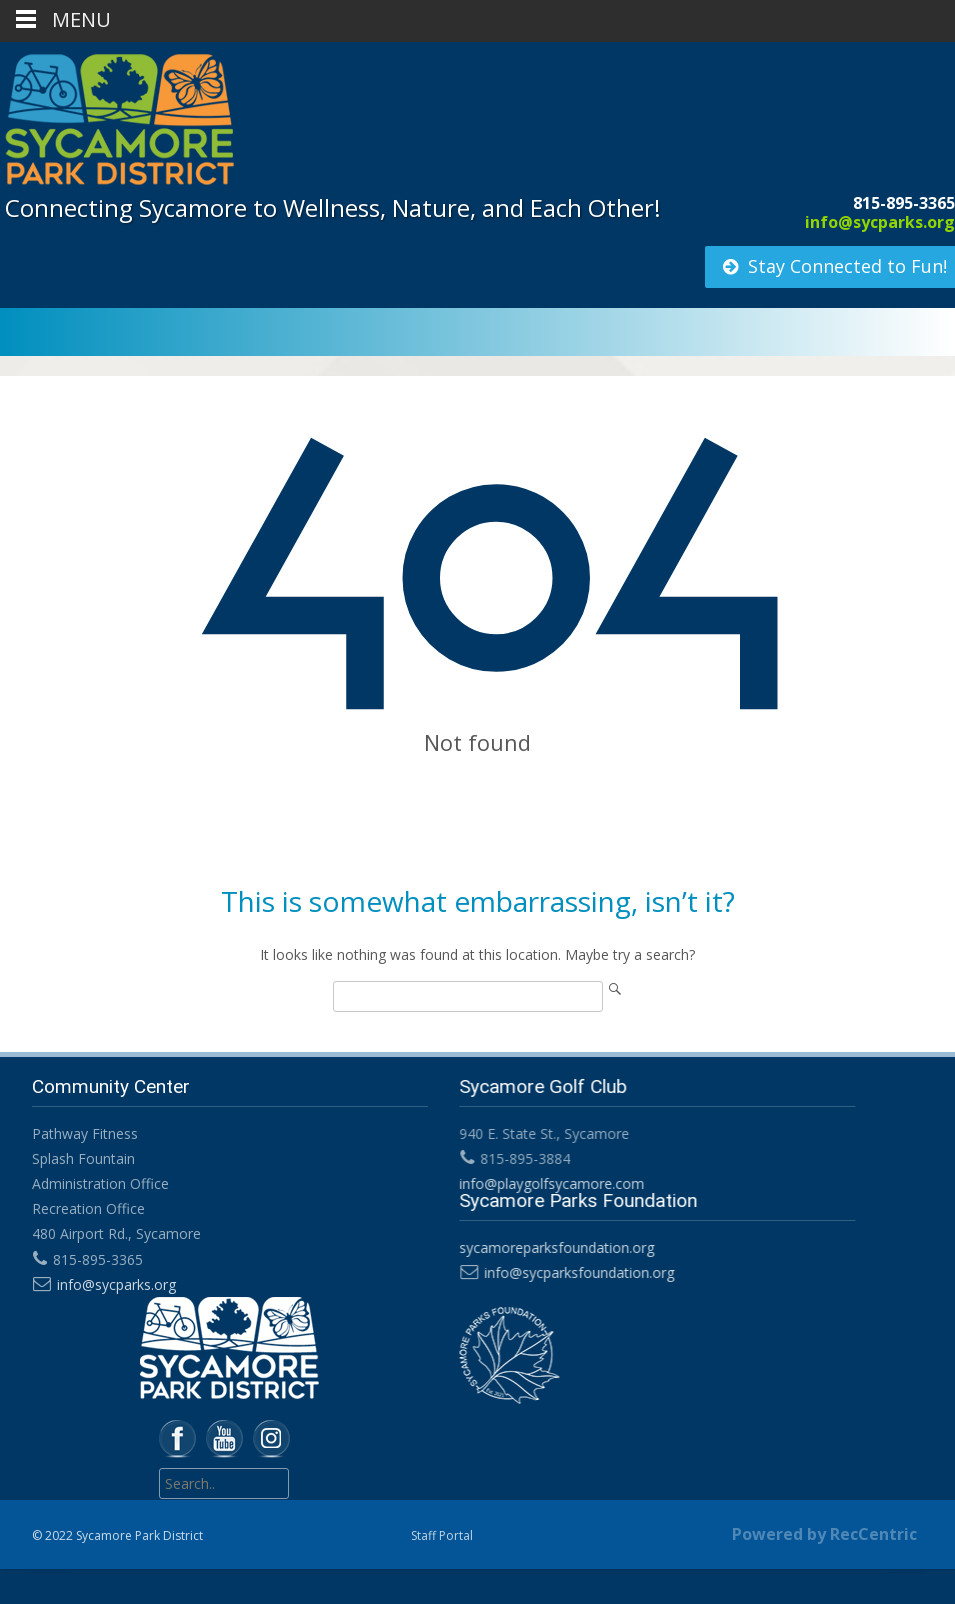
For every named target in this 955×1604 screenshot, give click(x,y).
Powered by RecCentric (824, 1534)
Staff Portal (442, 1535)
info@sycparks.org (880, 222)
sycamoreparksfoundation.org (553, 1247)
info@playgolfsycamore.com (548, 1183)
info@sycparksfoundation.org (576, 1272)
